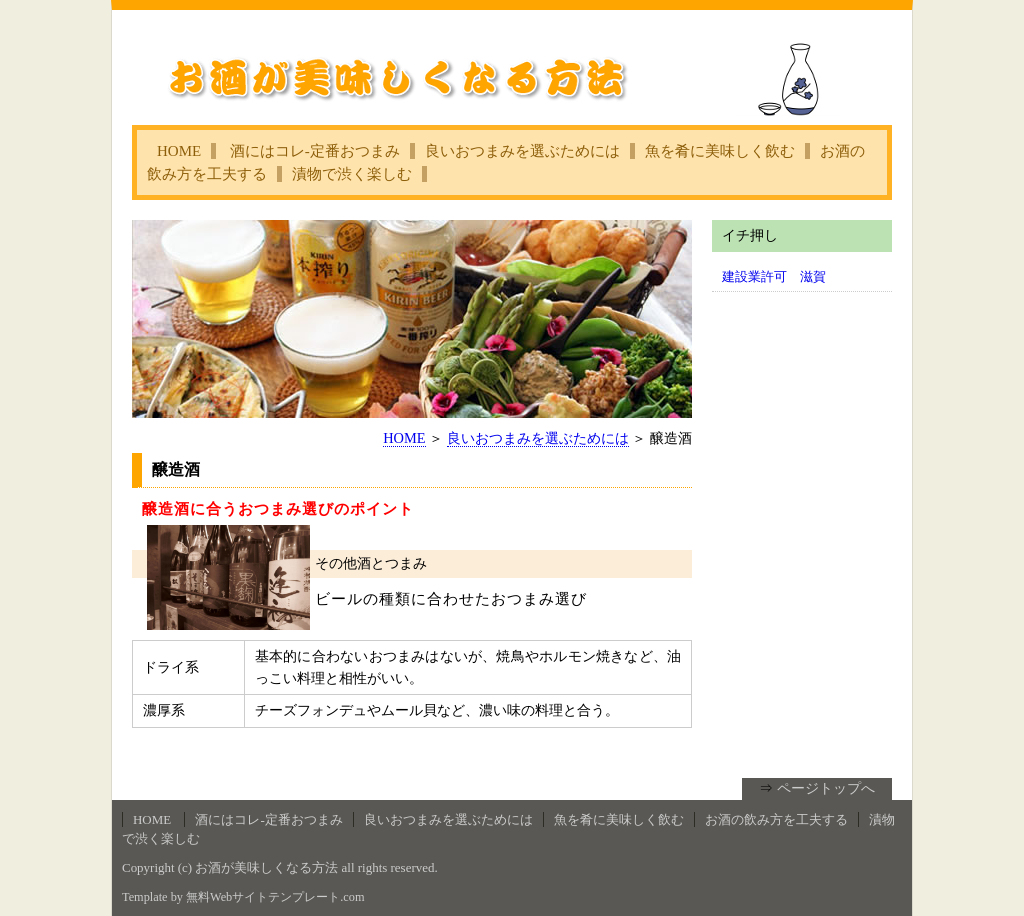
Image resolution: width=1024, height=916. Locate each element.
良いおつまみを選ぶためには (522, 151)
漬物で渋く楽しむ (352, 174)
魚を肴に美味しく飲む (720, 151)
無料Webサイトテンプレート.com (275, 897)
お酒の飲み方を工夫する (776, 819)
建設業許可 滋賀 (774, 276)
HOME (179, 151)
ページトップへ (826, 788)
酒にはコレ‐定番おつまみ (315, 151)
